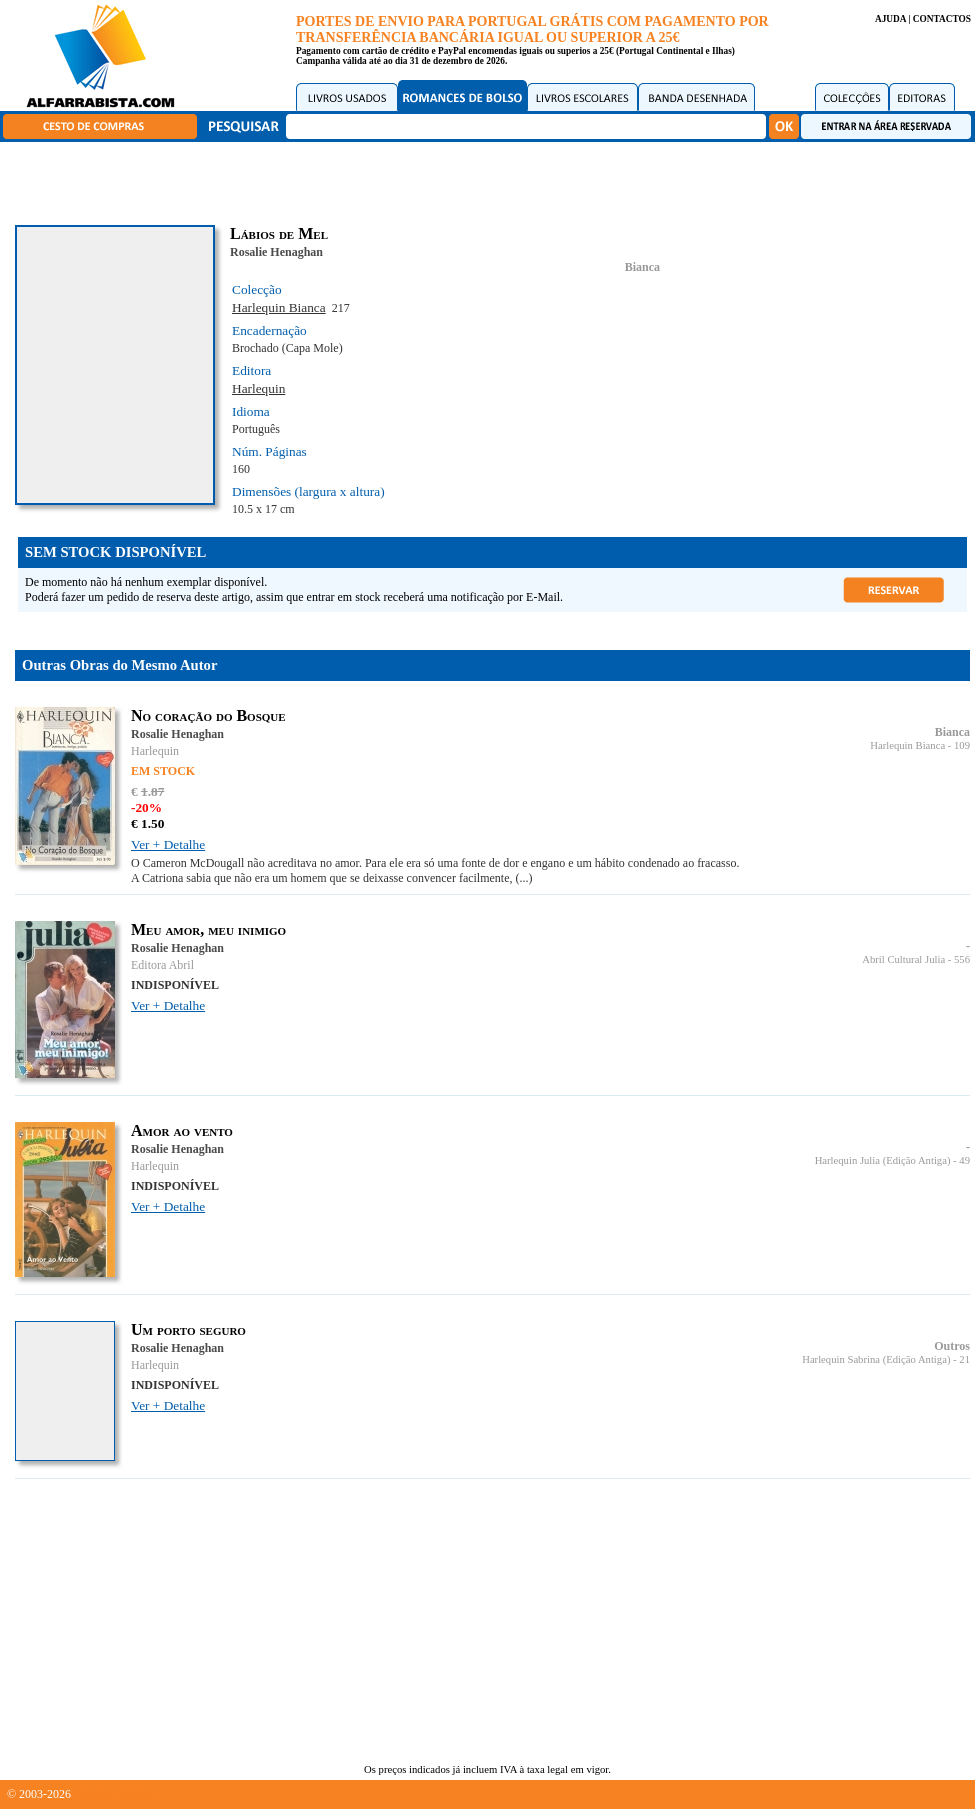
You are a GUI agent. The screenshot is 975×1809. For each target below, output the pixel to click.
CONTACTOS (942, 19)
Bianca (642, 267)
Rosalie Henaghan (276, 252)
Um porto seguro (188, 1329)
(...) (524, 878)
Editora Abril (162, 965)
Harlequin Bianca (279, 307)
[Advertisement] (493, 180)
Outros (952, 1346)
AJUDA (890, 19)
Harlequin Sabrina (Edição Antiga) (876, 1359)
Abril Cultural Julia (903, 959)
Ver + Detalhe (168, 844)
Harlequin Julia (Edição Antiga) (883, 1160)
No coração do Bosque (208, 715)
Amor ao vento (182, 1130)
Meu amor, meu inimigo (208, 929)
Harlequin (258, 388)
